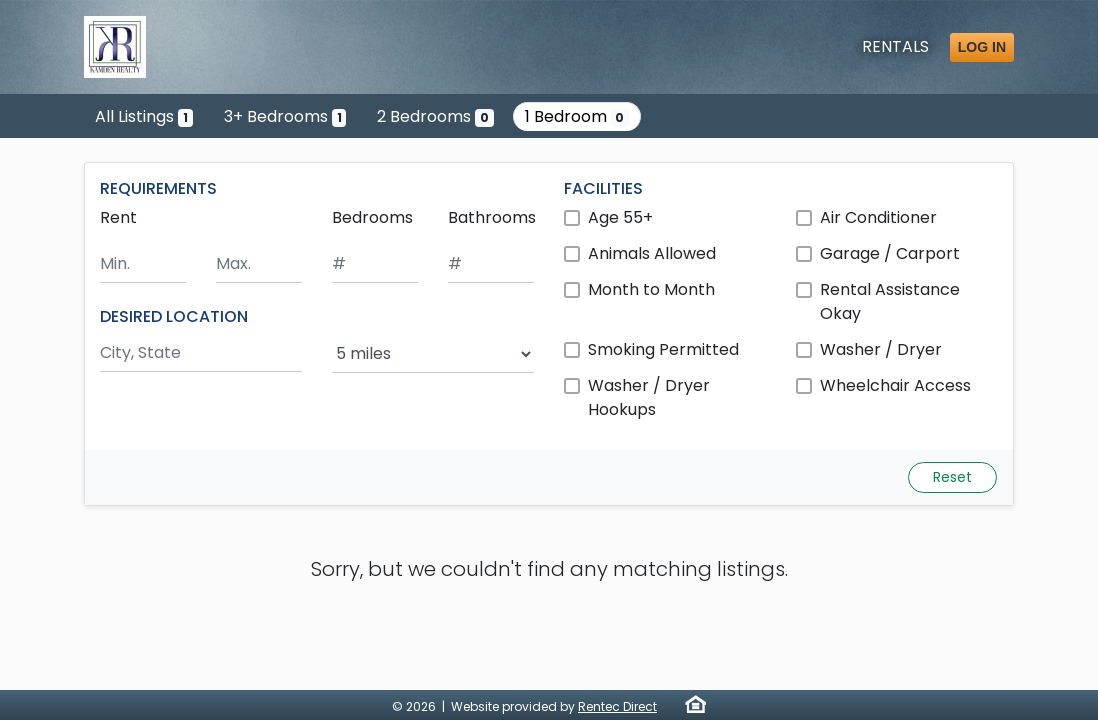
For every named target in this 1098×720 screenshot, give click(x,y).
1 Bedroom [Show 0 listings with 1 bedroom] (577, 116)
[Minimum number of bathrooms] (491, 264)
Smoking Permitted (663, 349)
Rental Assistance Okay (890, 301)
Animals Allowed (652, 253)
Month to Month (651, 289)
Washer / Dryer (881, 349)
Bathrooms (492, 217)
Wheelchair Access (895, 385)
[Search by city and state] (201, 353)
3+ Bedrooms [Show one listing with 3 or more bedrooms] (285, 116)
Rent (118, 217)
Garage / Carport (890, 253)
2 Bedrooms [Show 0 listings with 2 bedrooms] (435, 116)
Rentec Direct (617, 706)
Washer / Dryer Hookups (649, 397)
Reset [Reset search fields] (952, 477)
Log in (982, 47)
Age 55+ (620, 217)
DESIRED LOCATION (174, 316)
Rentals (895, 46)
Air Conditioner (878, 217)
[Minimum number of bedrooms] (375, 264)
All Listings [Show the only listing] (144, 116)
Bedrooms (372, 217)
